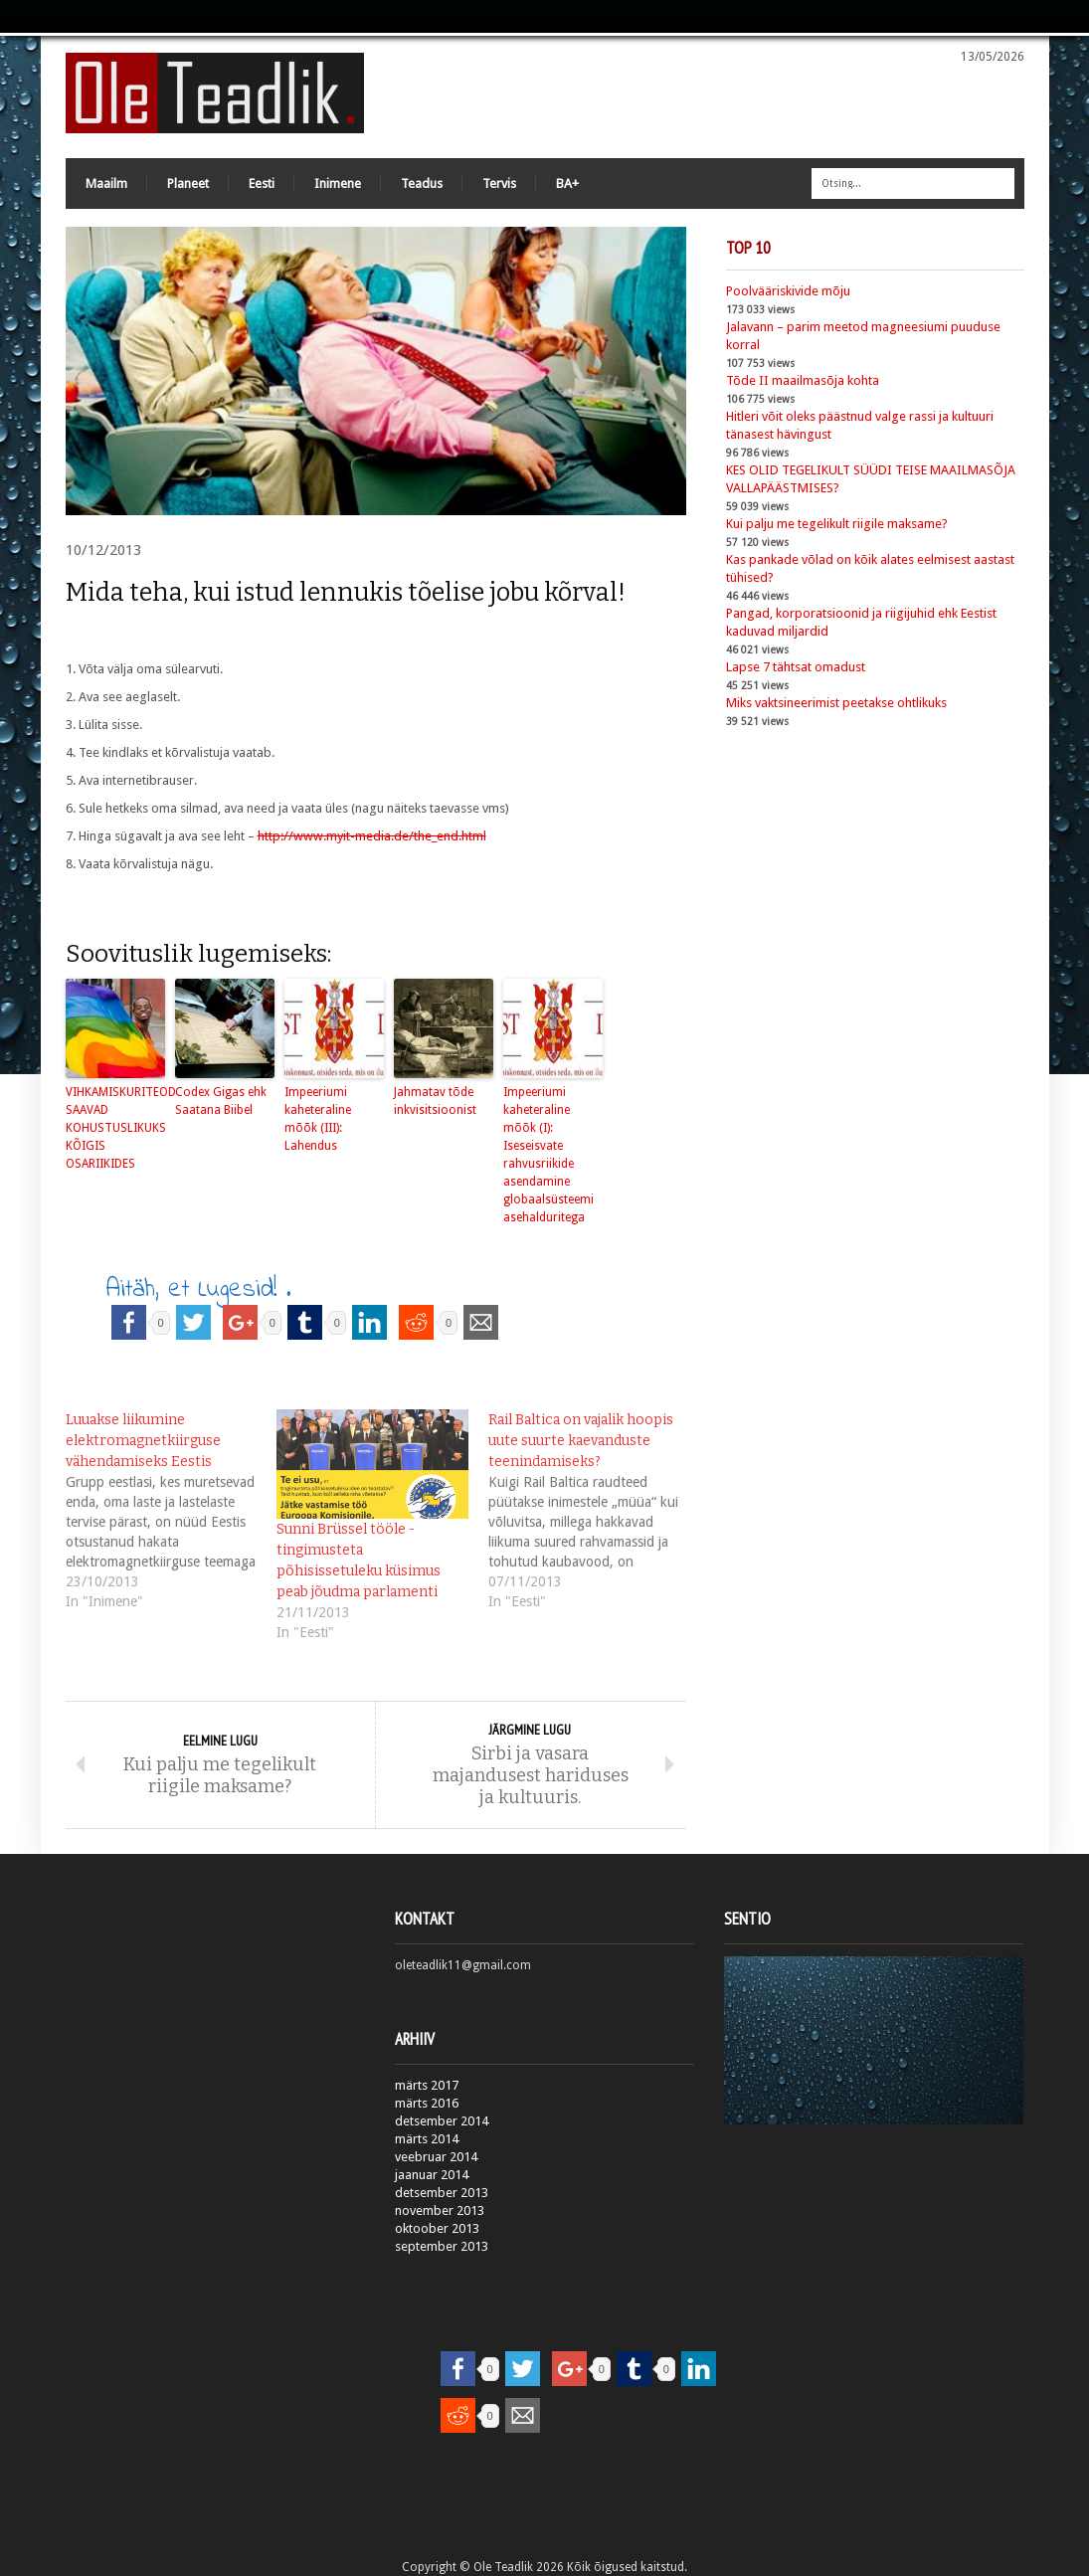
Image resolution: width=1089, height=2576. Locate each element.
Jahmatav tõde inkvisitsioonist (435, 1101)
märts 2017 (426, 2085)
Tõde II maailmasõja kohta (802, 380)
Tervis (499, 183)
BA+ (567, 183)
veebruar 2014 (436, 2156)
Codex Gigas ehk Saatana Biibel (221, 1101)
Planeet (188, 183)
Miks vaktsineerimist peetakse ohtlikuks (836, 702)
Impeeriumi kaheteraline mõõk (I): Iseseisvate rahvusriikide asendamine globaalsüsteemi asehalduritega (548, 1154)
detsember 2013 (441, 2192)
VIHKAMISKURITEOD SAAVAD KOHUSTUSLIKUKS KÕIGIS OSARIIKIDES (115, 1128)
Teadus (422, 183)
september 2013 (441, 2246)
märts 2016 (426, 2103)
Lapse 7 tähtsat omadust (795, 666)
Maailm (106, 183)
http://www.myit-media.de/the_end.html (372, 835)
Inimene (337, 183)
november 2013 (439, 2210)
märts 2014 (426, 2138)
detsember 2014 (441, 2121)
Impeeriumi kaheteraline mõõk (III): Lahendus (317, 1119)
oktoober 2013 (437, 2228)
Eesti (261, 183)
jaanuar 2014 (431, 2174)
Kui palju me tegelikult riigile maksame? (837, 523)
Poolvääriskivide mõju (788, 290)
